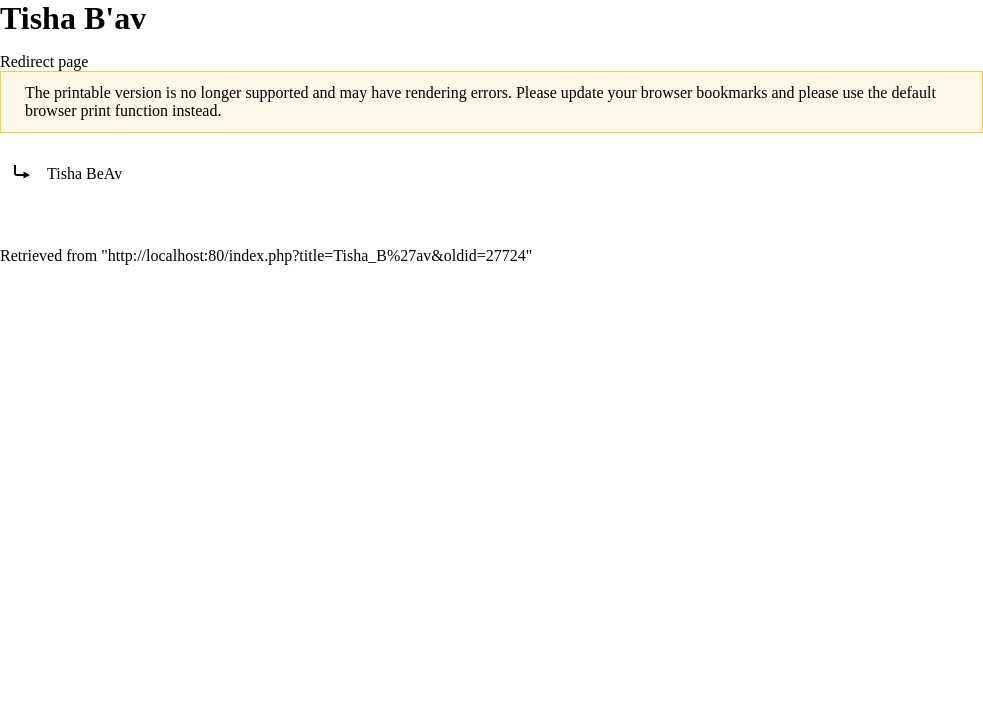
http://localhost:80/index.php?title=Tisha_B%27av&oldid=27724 (317, 255)
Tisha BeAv (84, 173)
